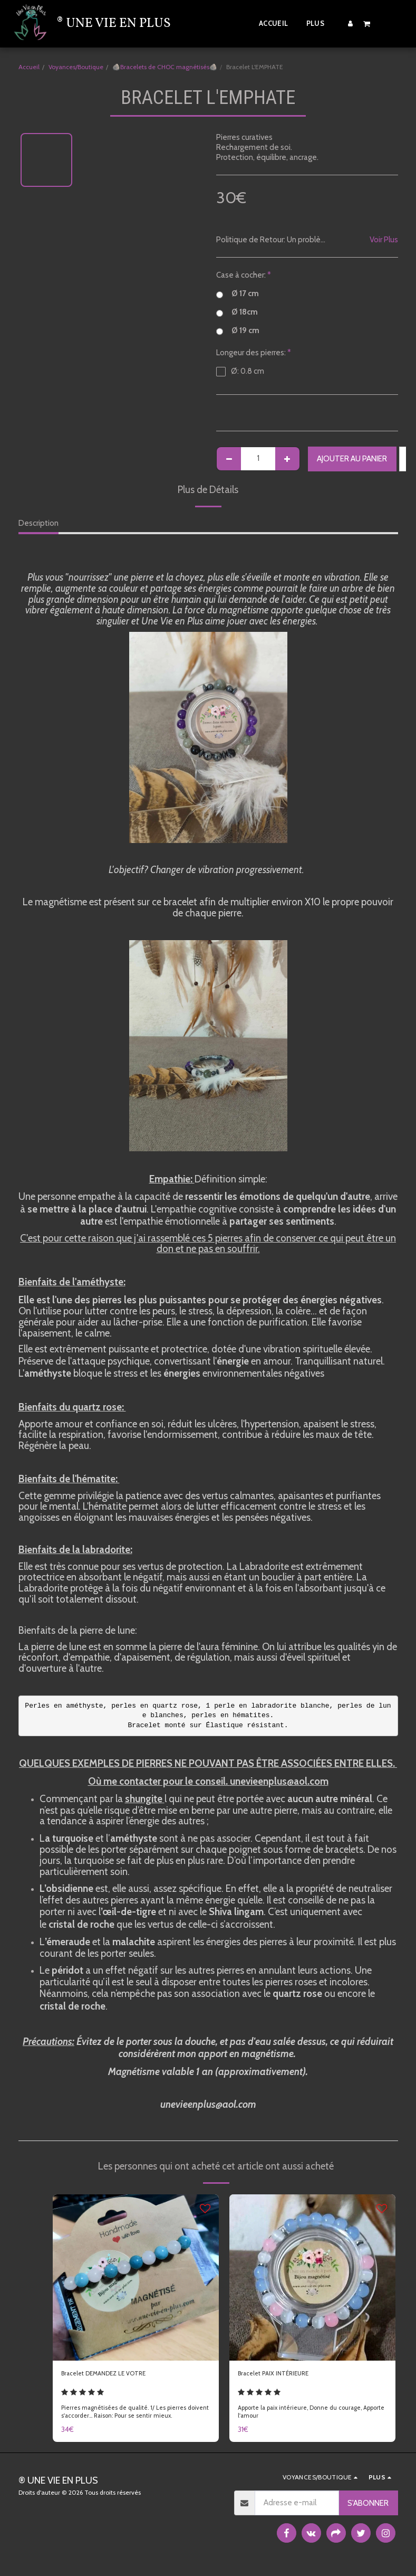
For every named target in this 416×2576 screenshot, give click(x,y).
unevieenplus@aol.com (208, 2104)
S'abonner (368, 2507)
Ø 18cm (237, 312)
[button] (367, 23)
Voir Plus (384, 239)
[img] (136, 2277)
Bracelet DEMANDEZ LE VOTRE (115, 2375)
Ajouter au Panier (352, 458)
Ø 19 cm (237, 331)
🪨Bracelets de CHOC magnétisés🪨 (164, 67)
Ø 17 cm (237, 294)
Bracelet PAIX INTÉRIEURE (282, 2375)
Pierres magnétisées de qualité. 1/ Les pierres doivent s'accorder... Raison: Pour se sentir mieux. (131, 2415)
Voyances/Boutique (76, 67)
